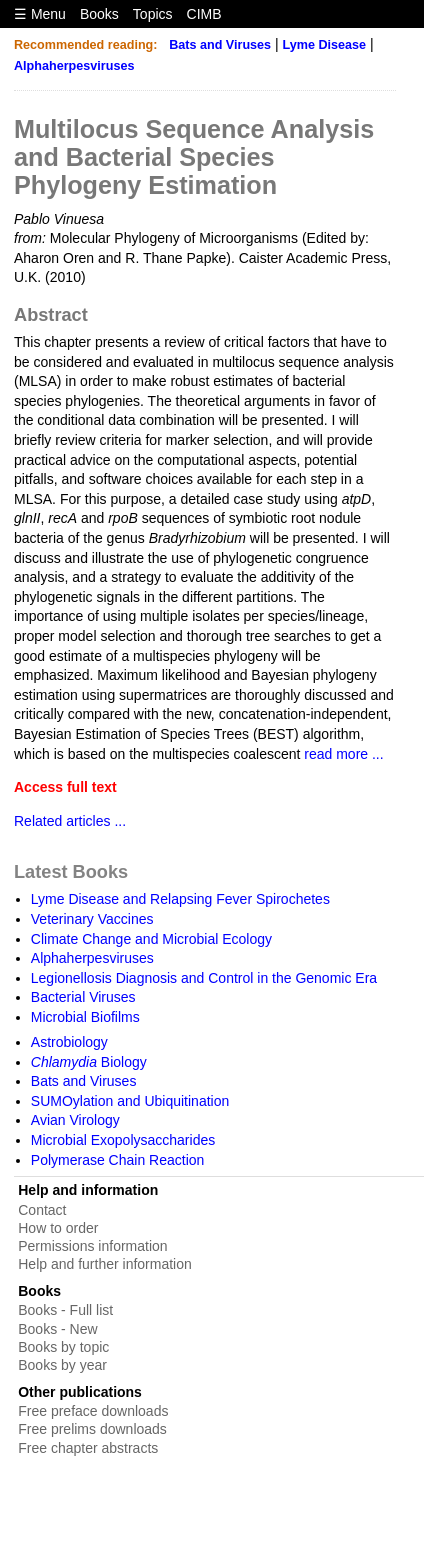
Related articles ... (70, 821)
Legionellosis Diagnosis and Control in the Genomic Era (204, 978)
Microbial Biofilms (85, 1017)
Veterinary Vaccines (92, 919)
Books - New (57, 1329)
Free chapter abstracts (88, 1448)
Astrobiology (69, 1042)
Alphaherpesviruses (74, 66)
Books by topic (63, 1347)
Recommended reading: (85, 45)
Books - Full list (65, 1310)
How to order (58, 1228)
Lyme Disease (325, 45)
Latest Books (71, 872)
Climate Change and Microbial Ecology (151, 939)
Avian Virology (75, 1120)
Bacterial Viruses (83, 997)
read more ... (343, 754)
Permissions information (92, 1246)
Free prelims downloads (92, 1429)
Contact (42, 1210)
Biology (89, 1062)
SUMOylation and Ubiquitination (130, 1101)
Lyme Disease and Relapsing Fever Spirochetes (180, 899)
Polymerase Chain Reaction (118, 1160)
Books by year (62, 1365)
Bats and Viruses (220, 45)
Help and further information (105, 1264)
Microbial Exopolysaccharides (123, 1140)
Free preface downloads (93, 1411)
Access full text (65, 787)
